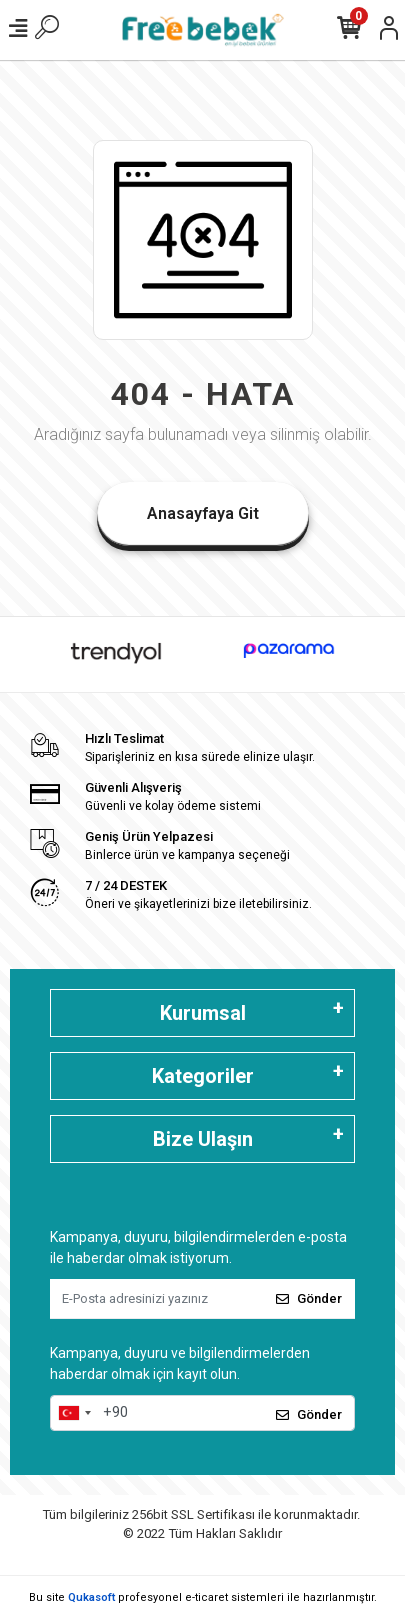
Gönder (309, 1298)
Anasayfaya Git (203, 513)
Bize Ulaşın (203, 1139)
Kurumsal (203, 1013)
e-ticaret (206, 1597)
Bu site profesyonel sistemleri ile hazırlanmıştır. (203, 1597)
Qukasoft (91, 1597)
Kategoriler (203, 1076)
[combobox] (74, 1413)
